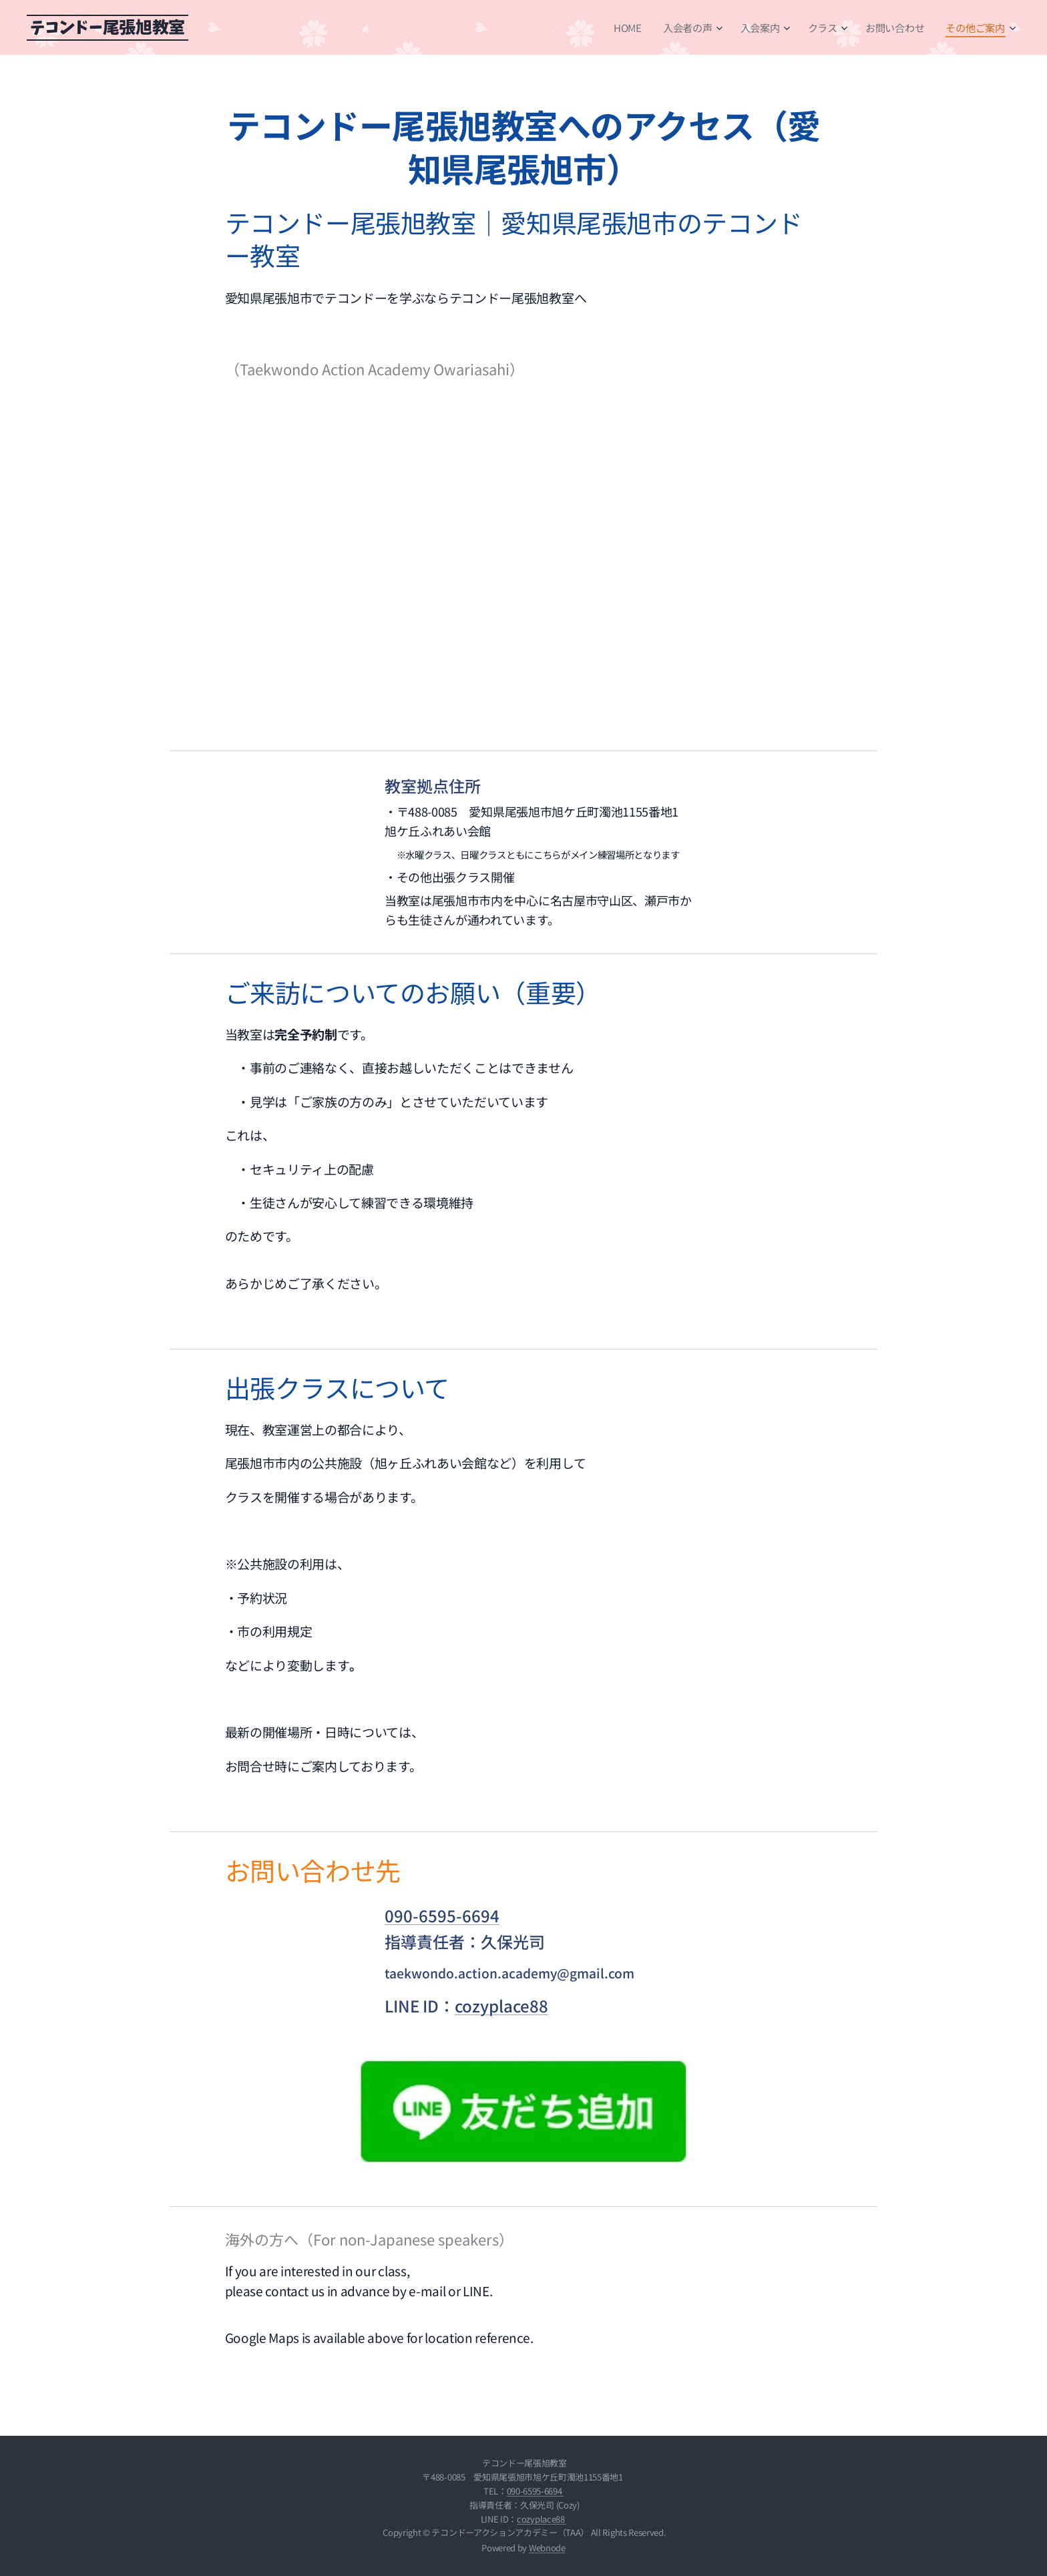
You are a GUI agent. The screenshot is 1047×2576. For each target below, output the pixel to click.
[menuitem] (627, 27)
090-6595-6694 (442, 1915)
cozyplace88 (501, 2005)
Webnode (547, 2547)
